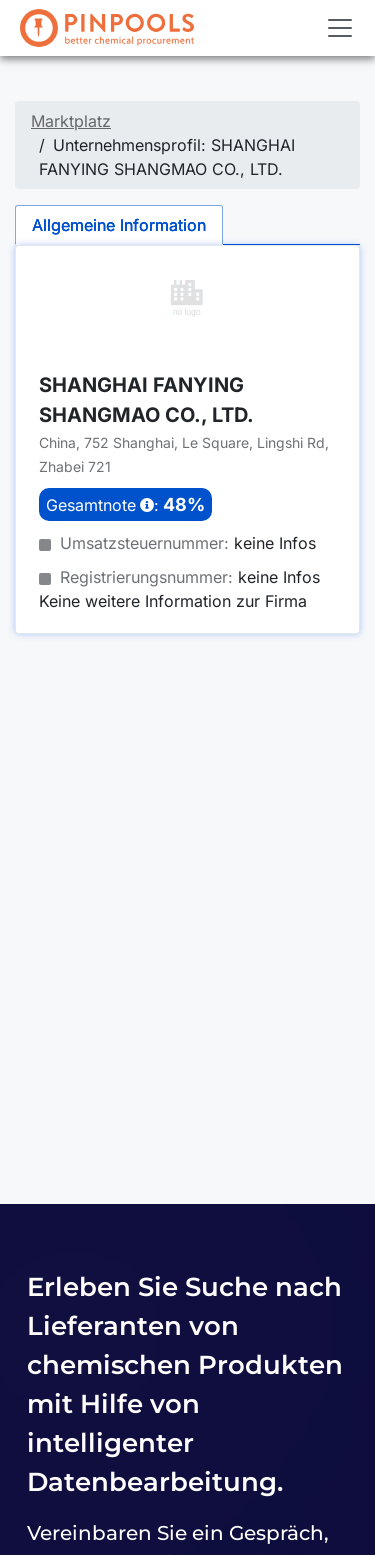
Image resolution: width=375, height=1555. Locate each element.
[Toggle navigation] (340, 28)
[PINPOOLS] (107, 28)
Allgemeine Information (119, 225)
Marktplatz (71, 121)
